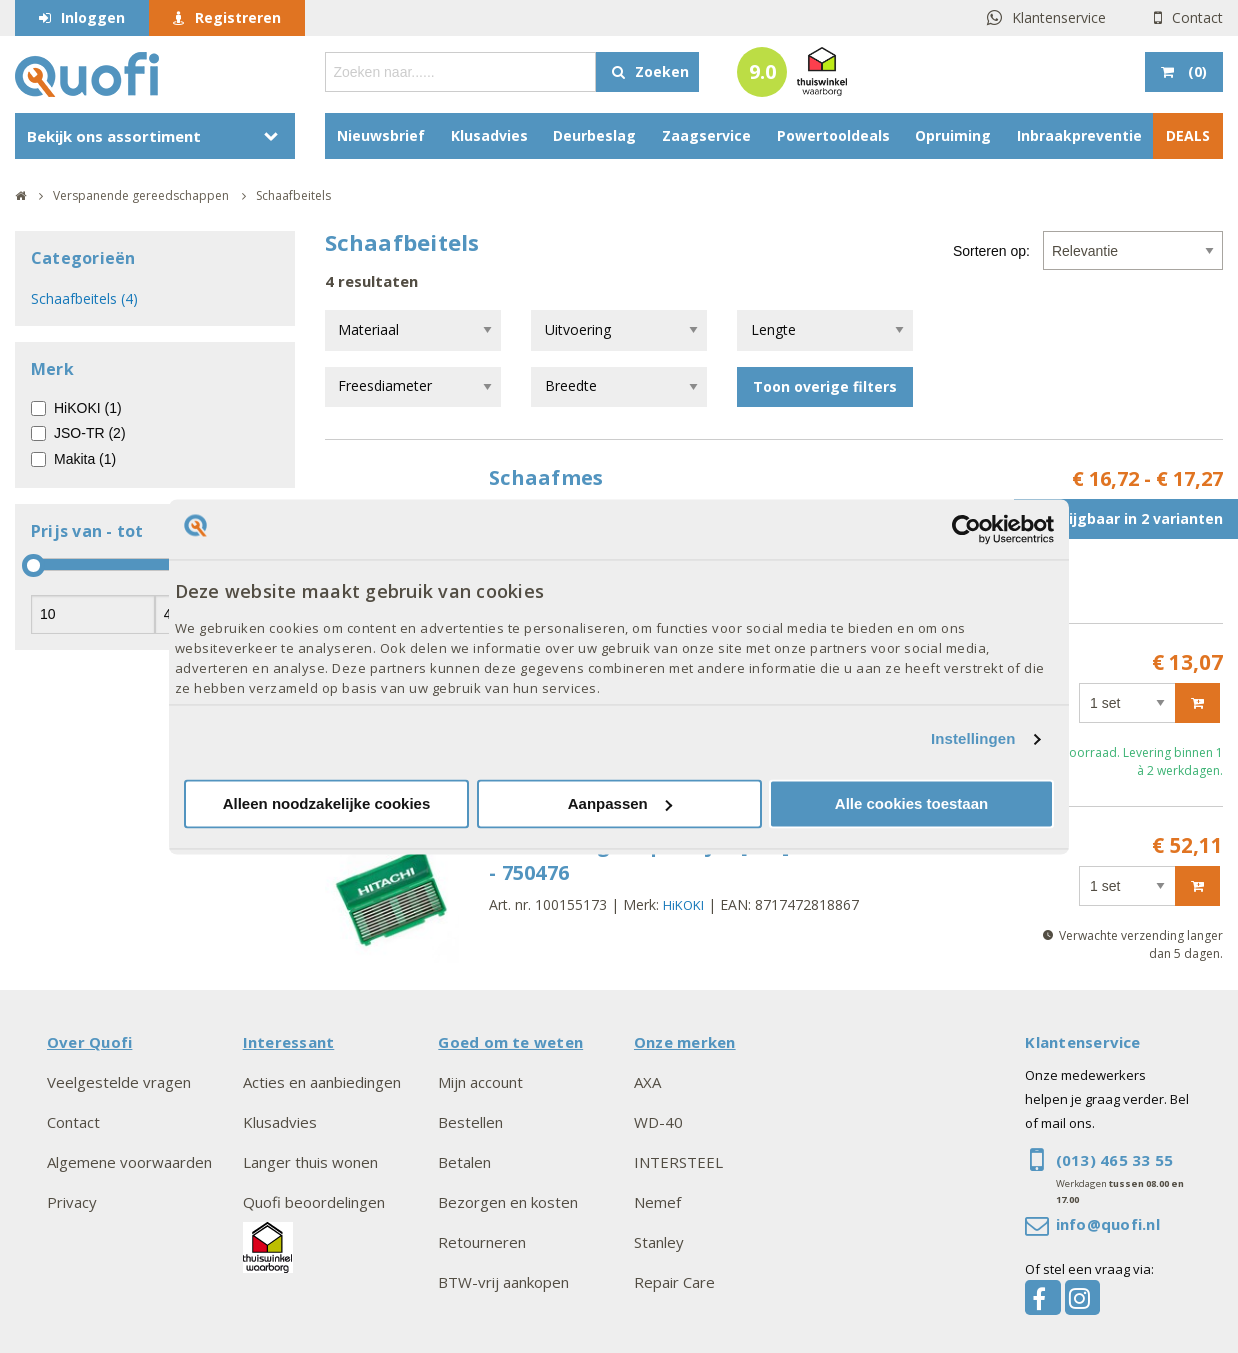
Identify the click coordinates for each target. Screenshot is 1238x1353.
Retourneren (482, 1242)
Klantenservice (1059, 17)
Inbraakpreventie (1079, 135)
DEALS (1188, 135)
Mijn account (480, 1082)
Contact (1197, 17)
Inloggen (93, 17)
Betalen (464, 1162)
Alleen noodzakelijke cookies (327, 803)
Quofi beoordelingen (314, 1202)
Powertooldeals (833, 135)
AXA (647, 1082)
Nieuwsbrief (381, 135)
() (1195, 71)
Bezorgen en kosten (508, 1202)
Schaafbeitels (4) (84, 298)
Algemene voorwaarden (129, 1162)
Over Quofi (89, 1042)
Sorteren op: (991, 251)
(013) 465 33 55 (1115, 1160)
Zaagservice (706, 135)
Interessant (289, 1042)
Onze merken (685, 1042)
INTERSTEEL (678, 1162)
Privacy (72, 1202)
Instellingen (973, 739)
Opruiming (953, 135)
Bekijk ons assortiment (114, 136)
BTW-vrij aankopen (503, 1282)
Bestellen (470, 1122)
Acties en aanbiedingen (322, 1082)
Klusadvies (489, 135)
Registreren (238, 17)
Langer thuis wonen (310, 1162)
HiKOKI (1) (88, 408)
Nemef (657, 1202)
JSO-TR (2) (90, 433)
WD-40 (658, 1122)
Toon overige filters (825, 386)
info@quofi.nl (1108, 1224)
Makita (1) (85, 459)
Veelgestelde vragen (119, 1082)
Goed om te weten (510, 1042)
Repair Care (674, 1282)
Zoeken (662, 71)
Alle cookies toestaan (911, 803)
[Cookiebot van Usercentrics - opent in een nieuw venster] (966, 529)
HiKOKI (683, 905)
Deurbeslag (594, 135)
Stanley (659, 1242)
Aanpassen (620, 803)
